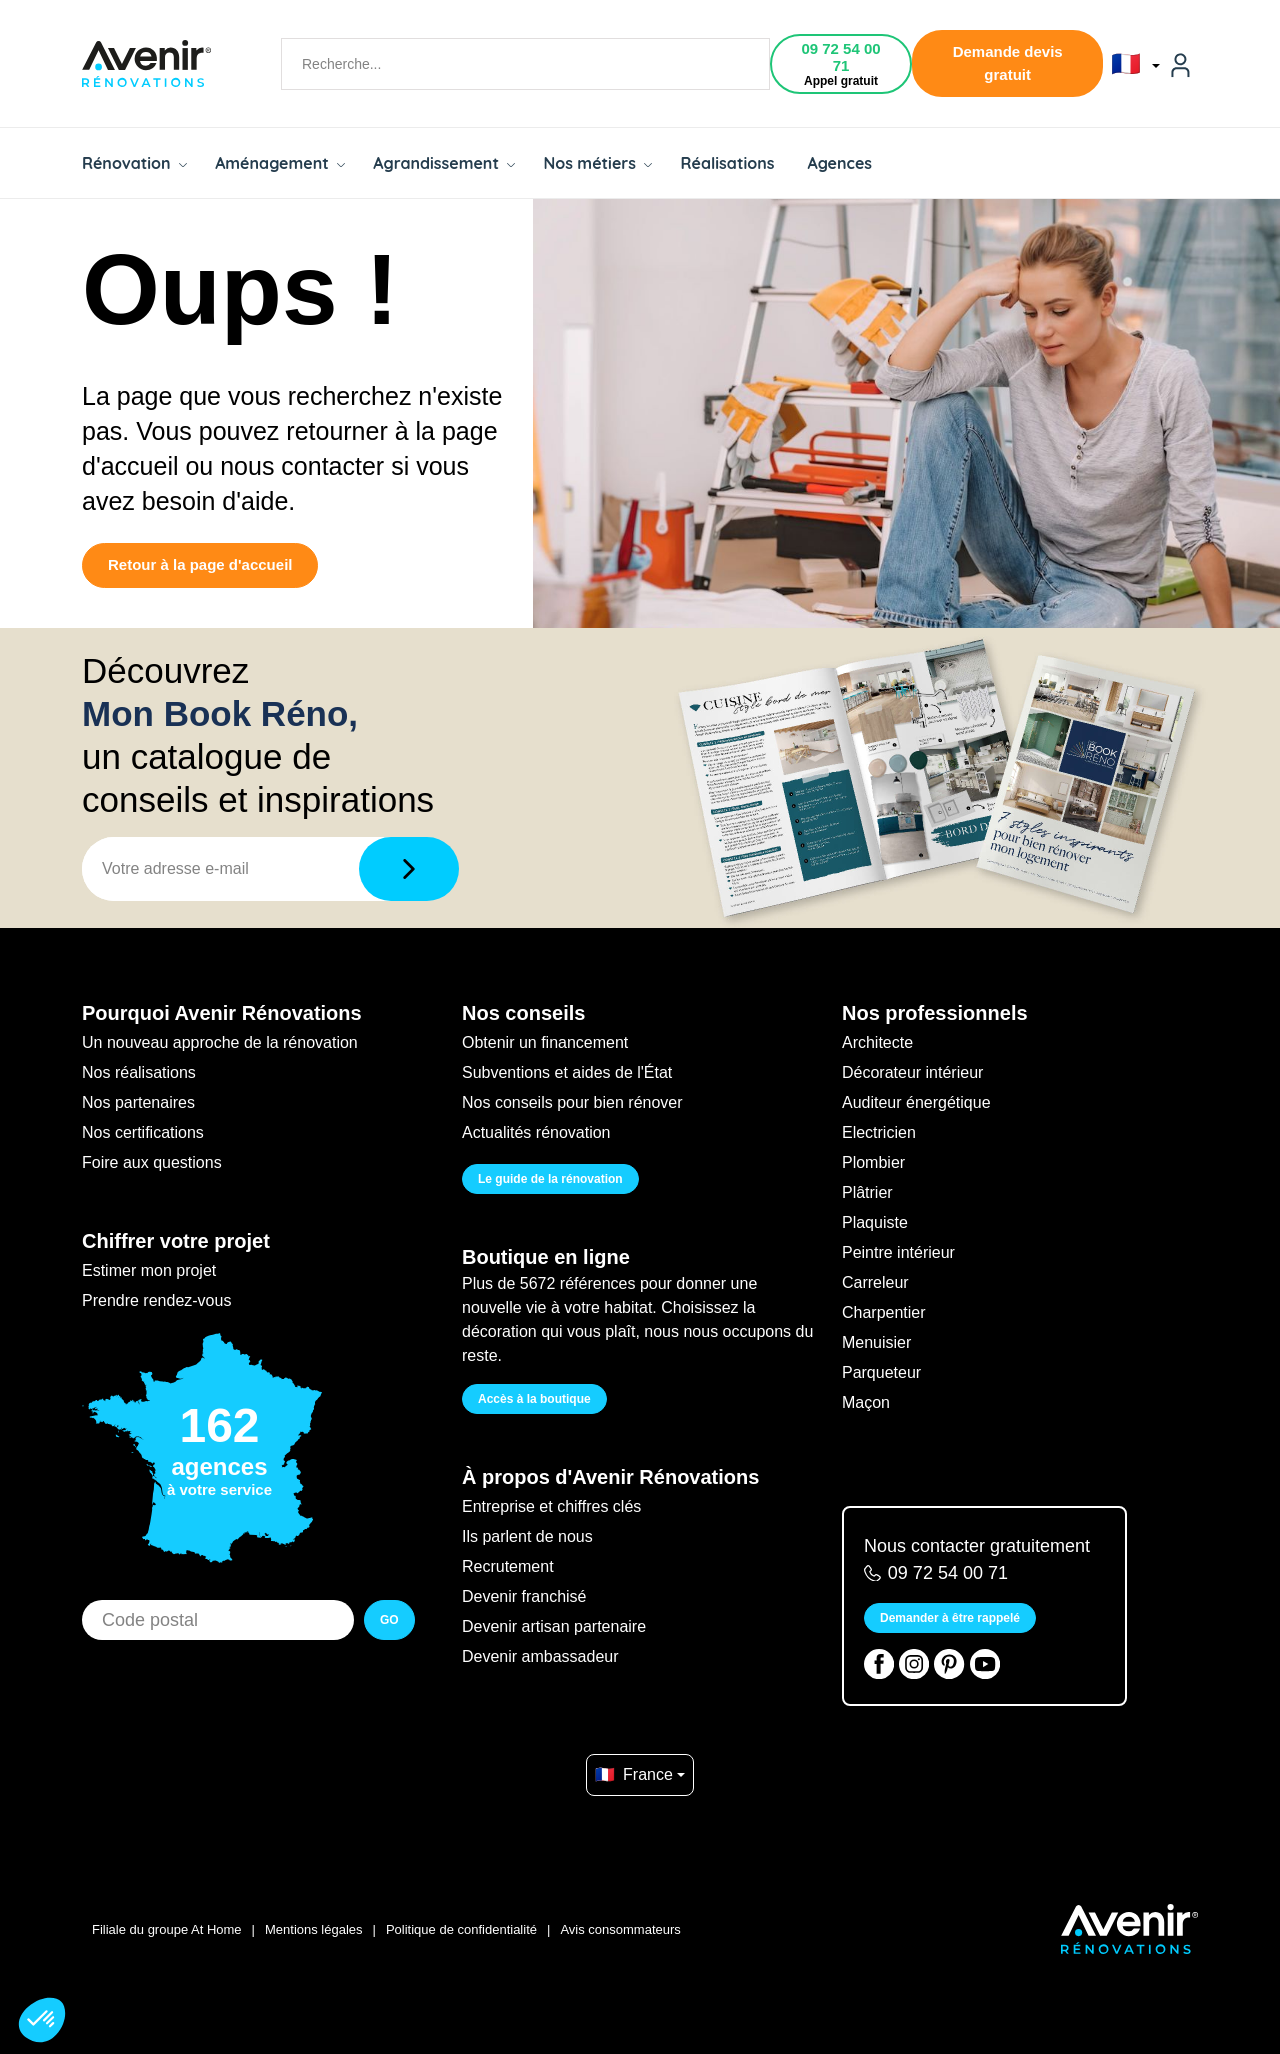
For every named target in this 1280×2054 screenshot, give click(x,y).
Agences (840, 163)
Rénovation (134, 163)
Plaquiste (875, 1222)
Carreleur (875, 1282)
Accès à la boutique (534, 1399)
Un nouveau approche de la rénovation (220, 1042)
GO (389, 1620)
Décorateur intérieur (912, 1072)
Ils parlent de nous (527, 1536)
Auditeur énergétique (916, 1102)
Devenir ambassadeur (540, 1656)
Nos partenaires (138, 1102)
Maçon (866, 1402)
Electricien (879, 1132)
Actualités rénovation (536, 1132)
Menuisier (876, 1342)
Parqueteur (881, 1372)
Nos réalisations (139, 1072)
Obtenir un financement (545, 1042)
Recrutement (508, 1566)
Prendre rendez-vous (156, 1300)
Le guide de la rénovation (550, 1179)
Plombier (873, 1162)
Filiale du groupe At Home (167, 1929)
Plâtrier (867, 1192)
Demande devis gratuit (1008, 63)
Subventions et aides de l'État (567, 1072)
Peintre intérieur (898, 1252)
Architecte (877, 1042)
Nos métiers (597, 163)
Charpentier (884, 1312)
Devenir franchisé (524, 1596)
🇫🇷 (1135, 64)
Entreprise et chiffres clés (551, 1506)
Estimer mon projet (149, 1270)
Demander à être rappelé (950, 1618)
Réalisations (727, 163)
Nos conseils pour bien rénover (572, 1102)
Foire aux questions (152, 1162)
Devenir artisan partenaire (554, 1626)
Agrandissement (444, 163)
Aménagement (280, 163)
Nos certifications (143, 1132)
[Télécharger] (409, 869)
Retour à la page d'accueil (200, 564)
